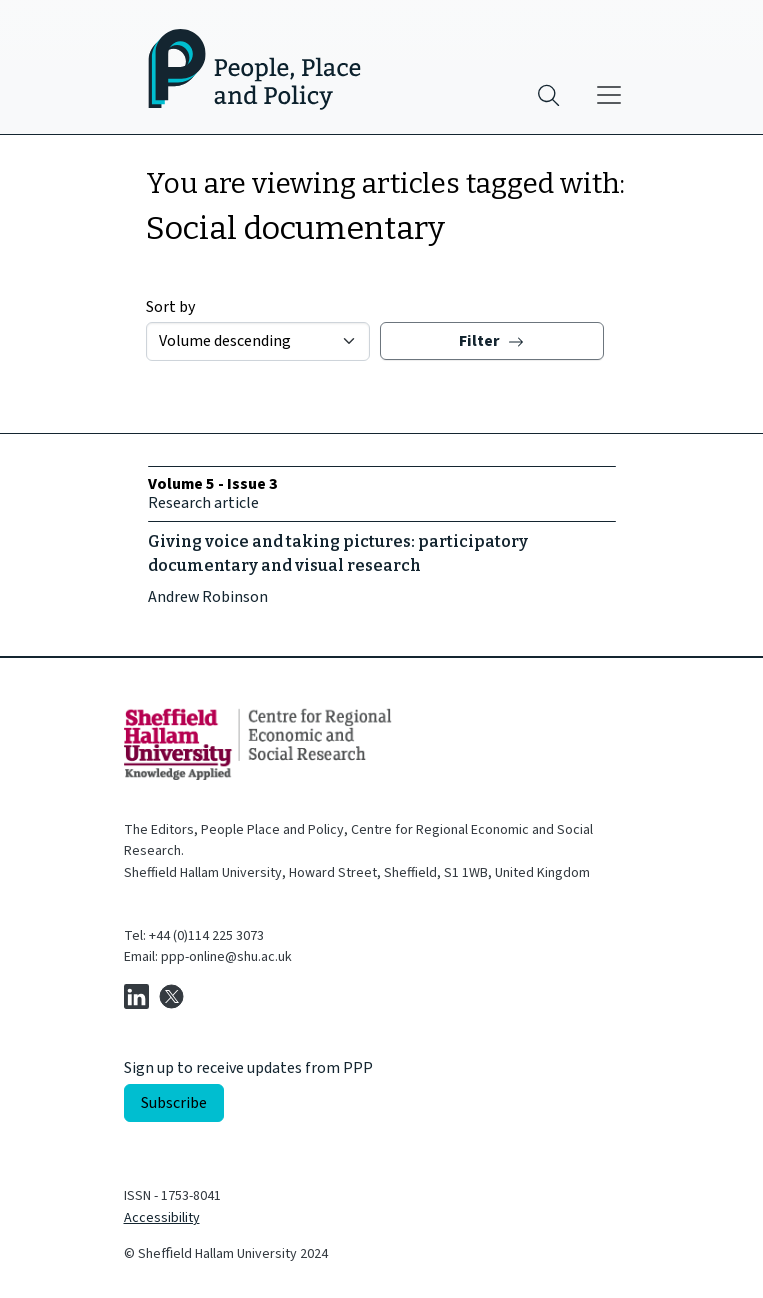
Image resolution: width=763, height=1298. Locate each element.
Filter (491, 341)
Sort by (170, 307)
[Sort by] (258, 341)
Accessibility (162, 1218)
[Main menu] (609, 95)
